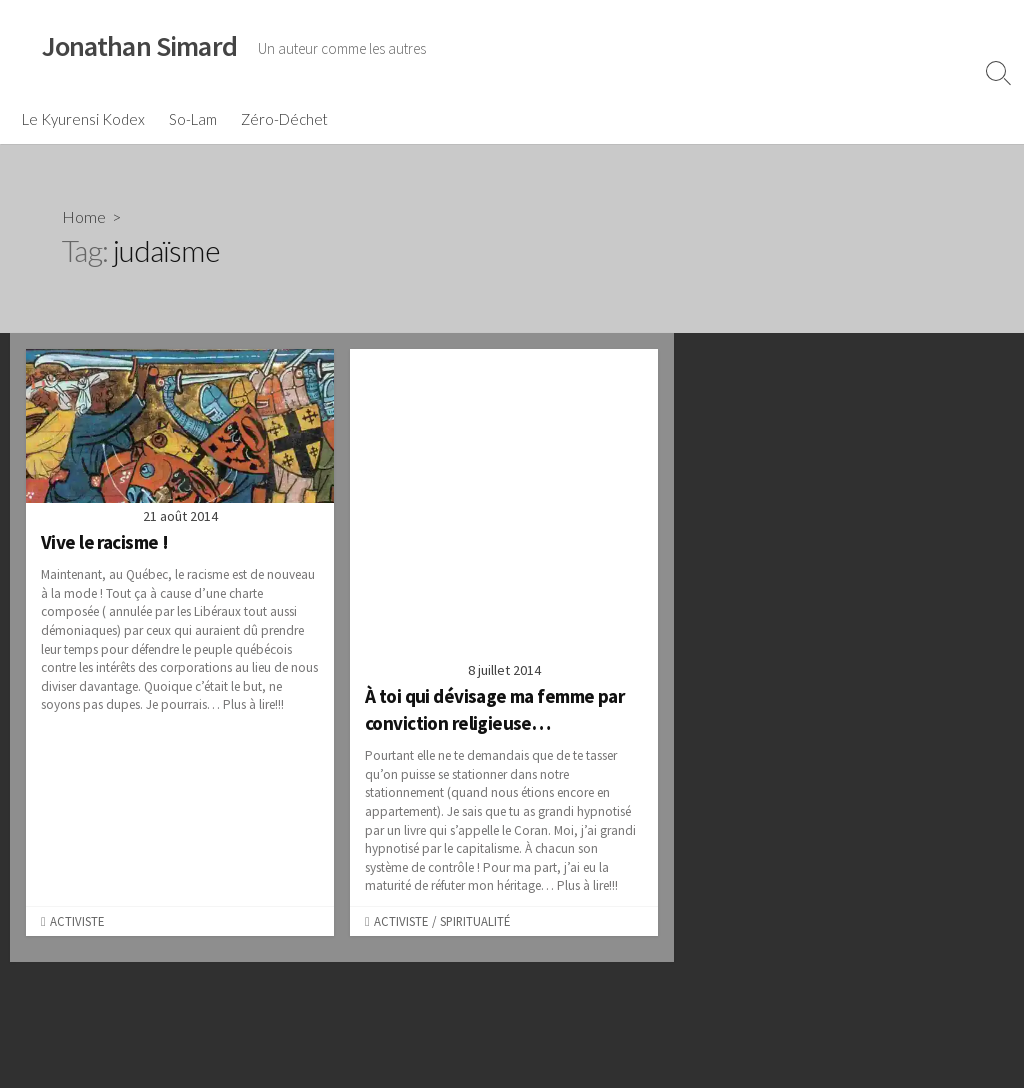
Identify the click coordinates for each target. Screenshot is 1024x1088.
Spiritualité (475, 921)
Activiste (77, 921)
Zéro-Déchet (284, 119)
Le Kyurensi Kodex (83, 119)
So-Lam (193, 119)
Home (84, 216)
